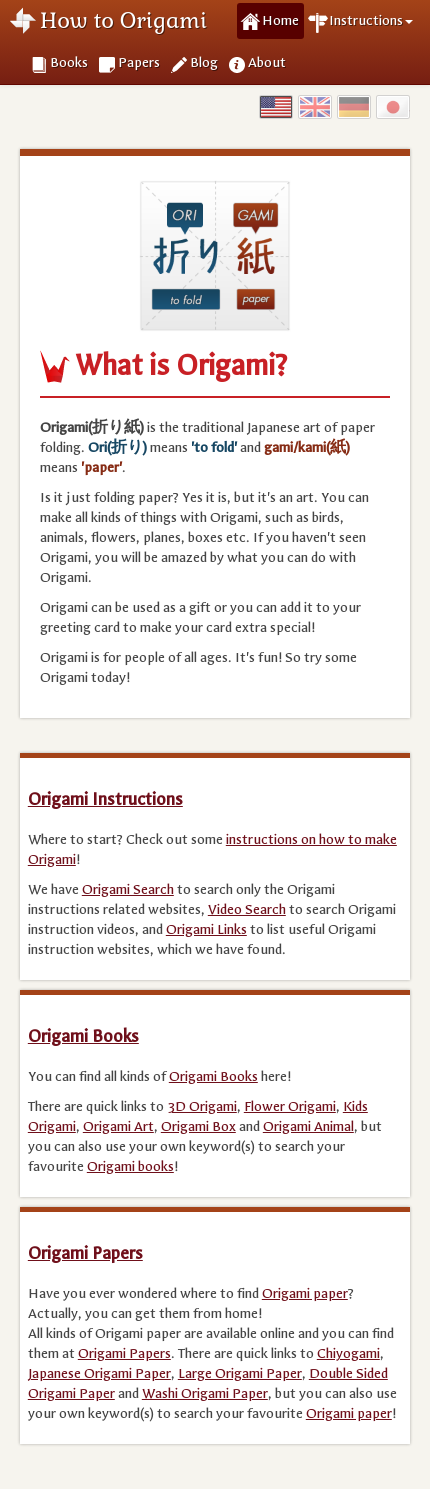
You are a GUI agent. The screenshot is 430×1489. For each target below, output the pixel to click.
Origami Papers (85, 1253)
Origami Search (128, 889)
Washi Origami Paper (205, 1393)
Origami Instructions (105, 799)
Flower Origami (290, 1106)
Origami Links (206, 929)
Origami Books (83, 1036)
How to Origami (123, 20)
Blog (204, 62)
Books (69, 62)
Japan (393, 107)
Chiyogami (348, 1353)
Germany (354, 107)
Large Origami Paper (240, 1373)
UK (315, 107)
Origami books (130, 1166)
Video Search (247, 909)
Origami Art (118, 1126)
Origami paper (305, 1293)
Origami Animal (308, 1126)
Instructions (371, 20)
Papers (139, 62)
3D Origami (202, 1106)
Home (280, 20)
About (267, 62)
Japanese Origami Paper (99, 1373)
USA (276, 107)
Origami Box (198, 1126)
